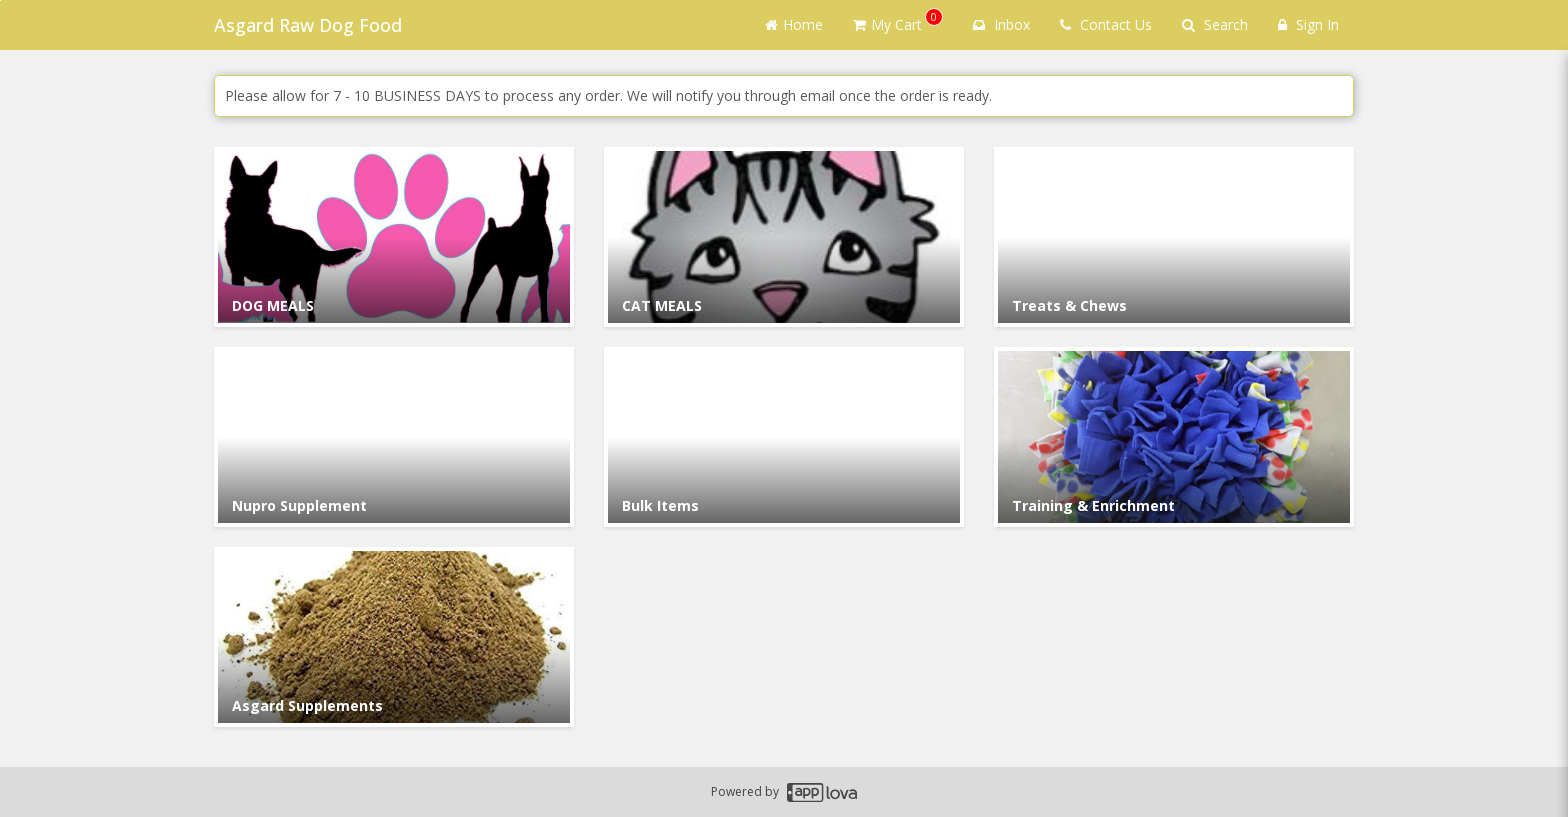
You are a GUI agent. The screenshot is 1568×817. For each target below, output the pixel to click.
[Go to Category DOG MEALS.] (394, 237)
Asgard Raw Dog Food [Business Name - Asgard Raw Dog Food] (308, 25)
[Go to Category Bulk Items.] (784, 437)
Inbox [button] (1001, 24)
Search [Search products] (1215, 24)
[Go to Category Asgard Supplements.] (394, 637)
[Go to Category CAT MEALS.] (784, 237)
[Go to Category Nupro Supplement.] (394, 437)
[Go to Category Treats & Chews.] (1174, 237)
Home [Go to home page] (794, 24)
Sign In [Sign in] (1308, 24)
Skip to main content (0, 0)
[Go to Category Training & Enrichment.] (1174, 437)
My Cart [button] (898, 21)
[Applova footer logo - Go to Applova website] (822, 792)
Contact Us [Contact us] (1106, 24)
